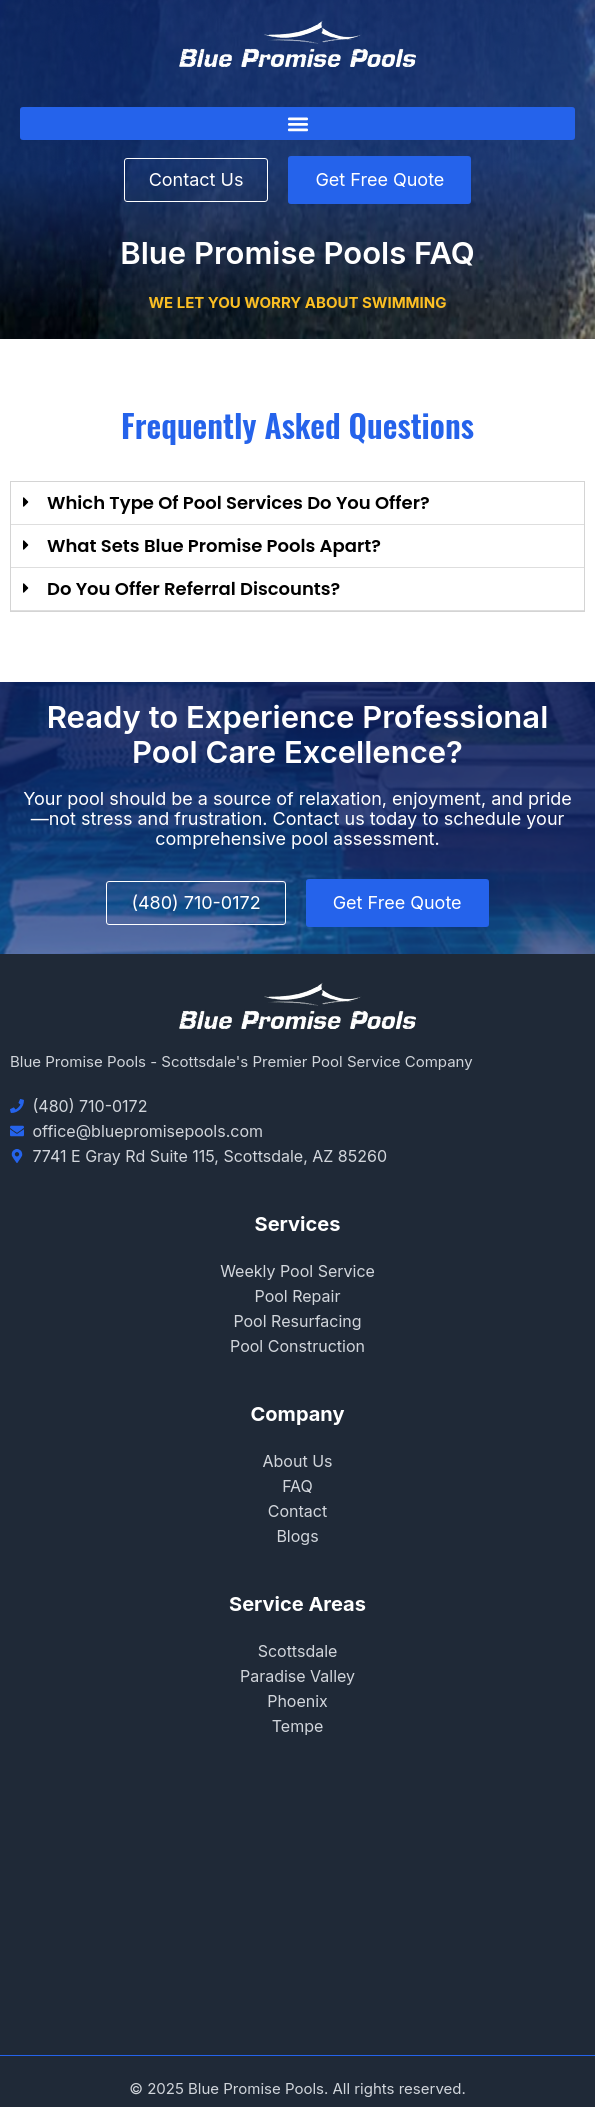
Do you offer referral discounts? (193, 588)
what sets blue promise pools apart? (214, 545)
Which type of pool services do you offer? (238, 502)
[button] (297, 123)
